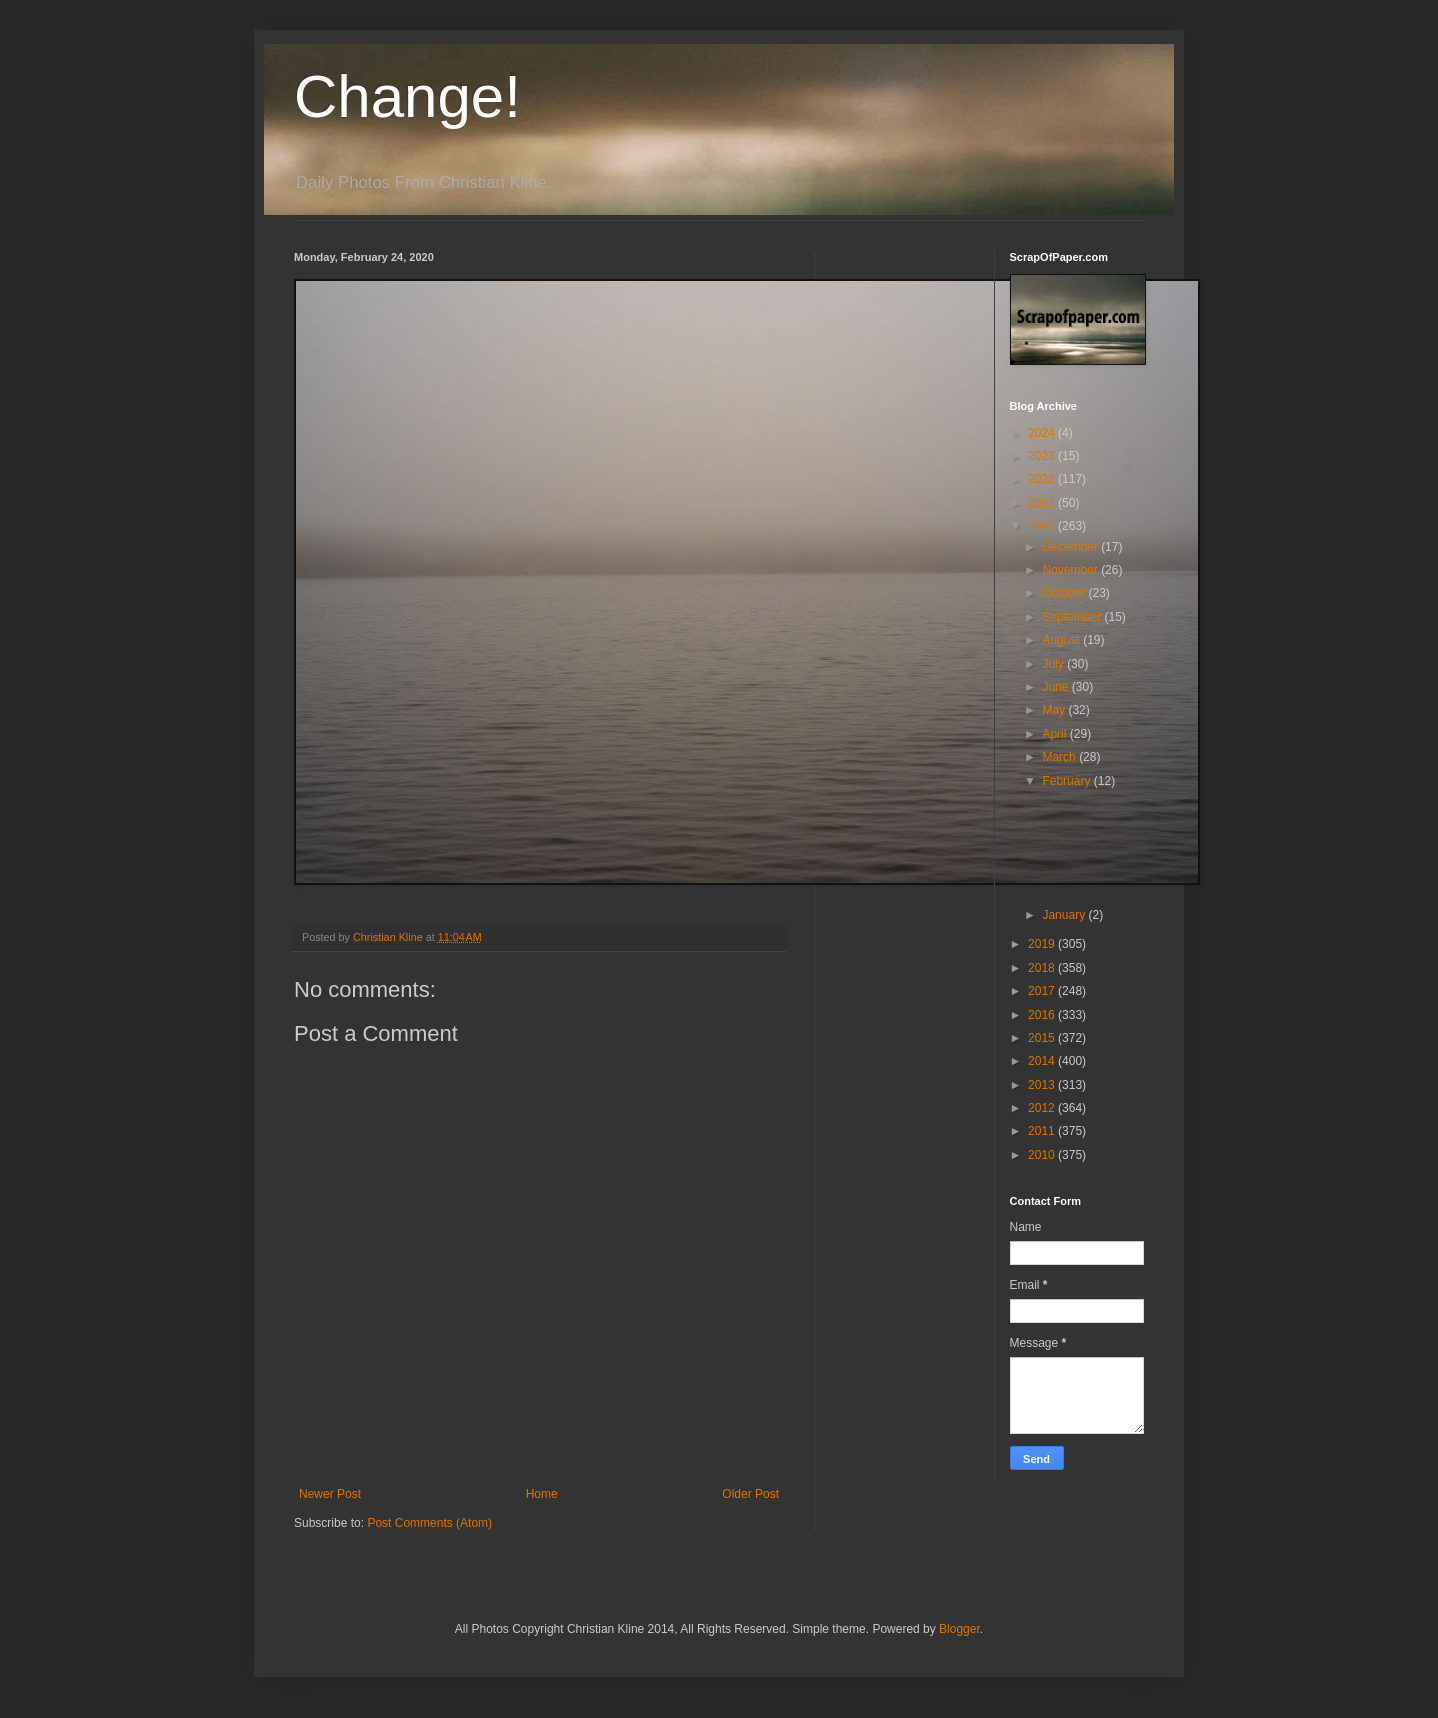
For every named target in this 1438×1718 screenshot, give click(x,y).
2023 (1043, 456)
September (1073, 617)
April (1055, 734)
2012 (1043, 1108)
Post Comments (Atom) (429, 1523)
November (1071, 570)
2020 (1043, 526)
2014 (1043, 1061)
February (1067, 781)
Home (542, 1494)
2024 (1043, 433)
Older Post (750, 1494)
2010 (1043, 1155)
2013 (1043, 1085)
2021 (1043, 503)
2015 (1043, 1038)
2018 (1043, 968)
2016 (1043, 1015)
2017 (1043, 991)
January (1065, 915)
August (1062, 640)
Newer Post (330, 1494)
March (1060, 757)
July (1054, 664)
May (1055, 710)
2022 (1043, 479)
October (1065, 593)
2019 (1043, 944)
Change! (407, 96)
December (1071, 547)
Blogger (959, 1629)
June (1056, 687)
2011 (1043, 1131)
